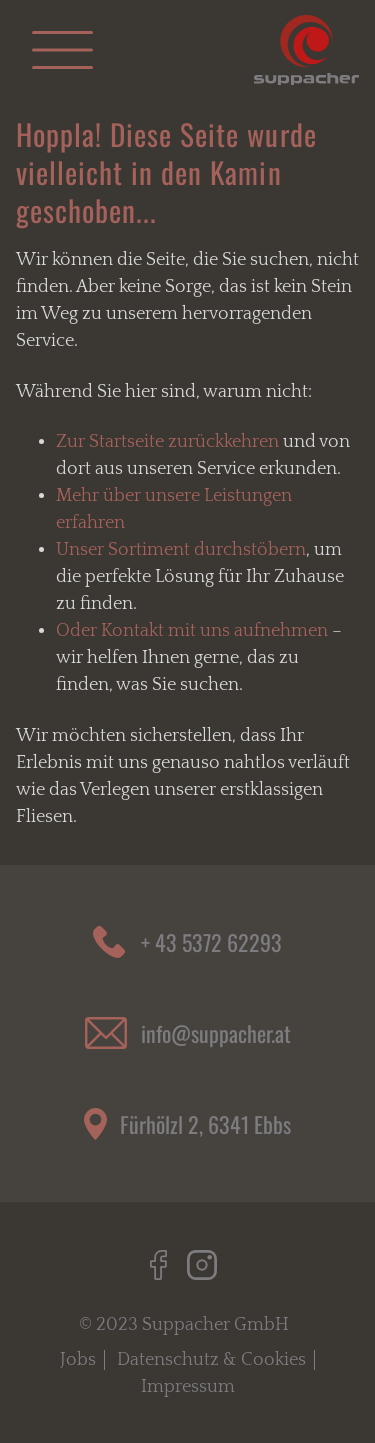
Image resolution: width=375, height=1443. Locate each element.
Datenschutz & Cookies (211, 1360)
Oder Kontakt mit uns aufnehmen (192, 631)
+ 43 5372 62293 (211, 942)
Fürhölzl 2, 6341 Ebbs (205, 1124)
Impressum (188, 1387)
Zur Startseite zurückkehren (167, 442)
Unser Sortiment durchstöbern (181, 550)
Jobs (78, 1360)
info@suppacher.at (216, 1033)
